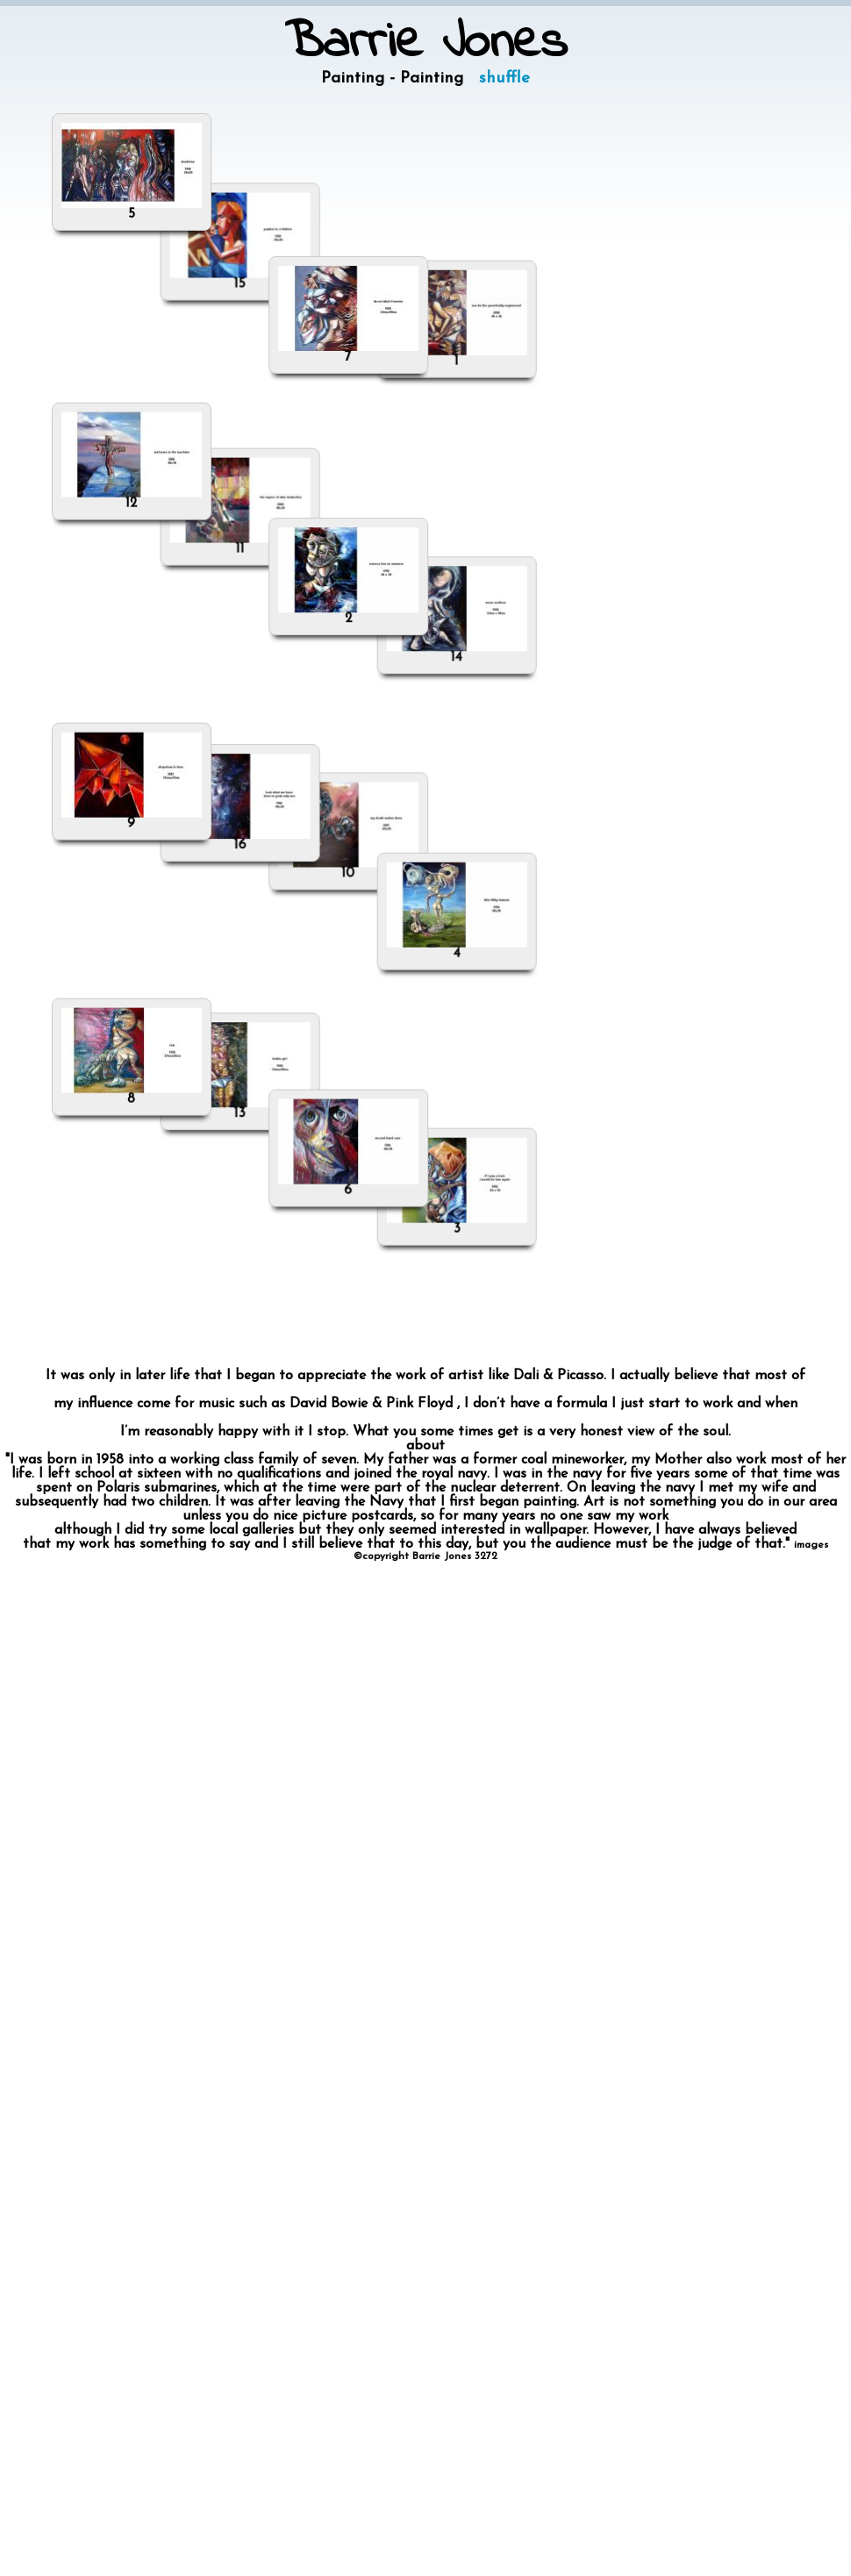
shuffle (504, 78)
